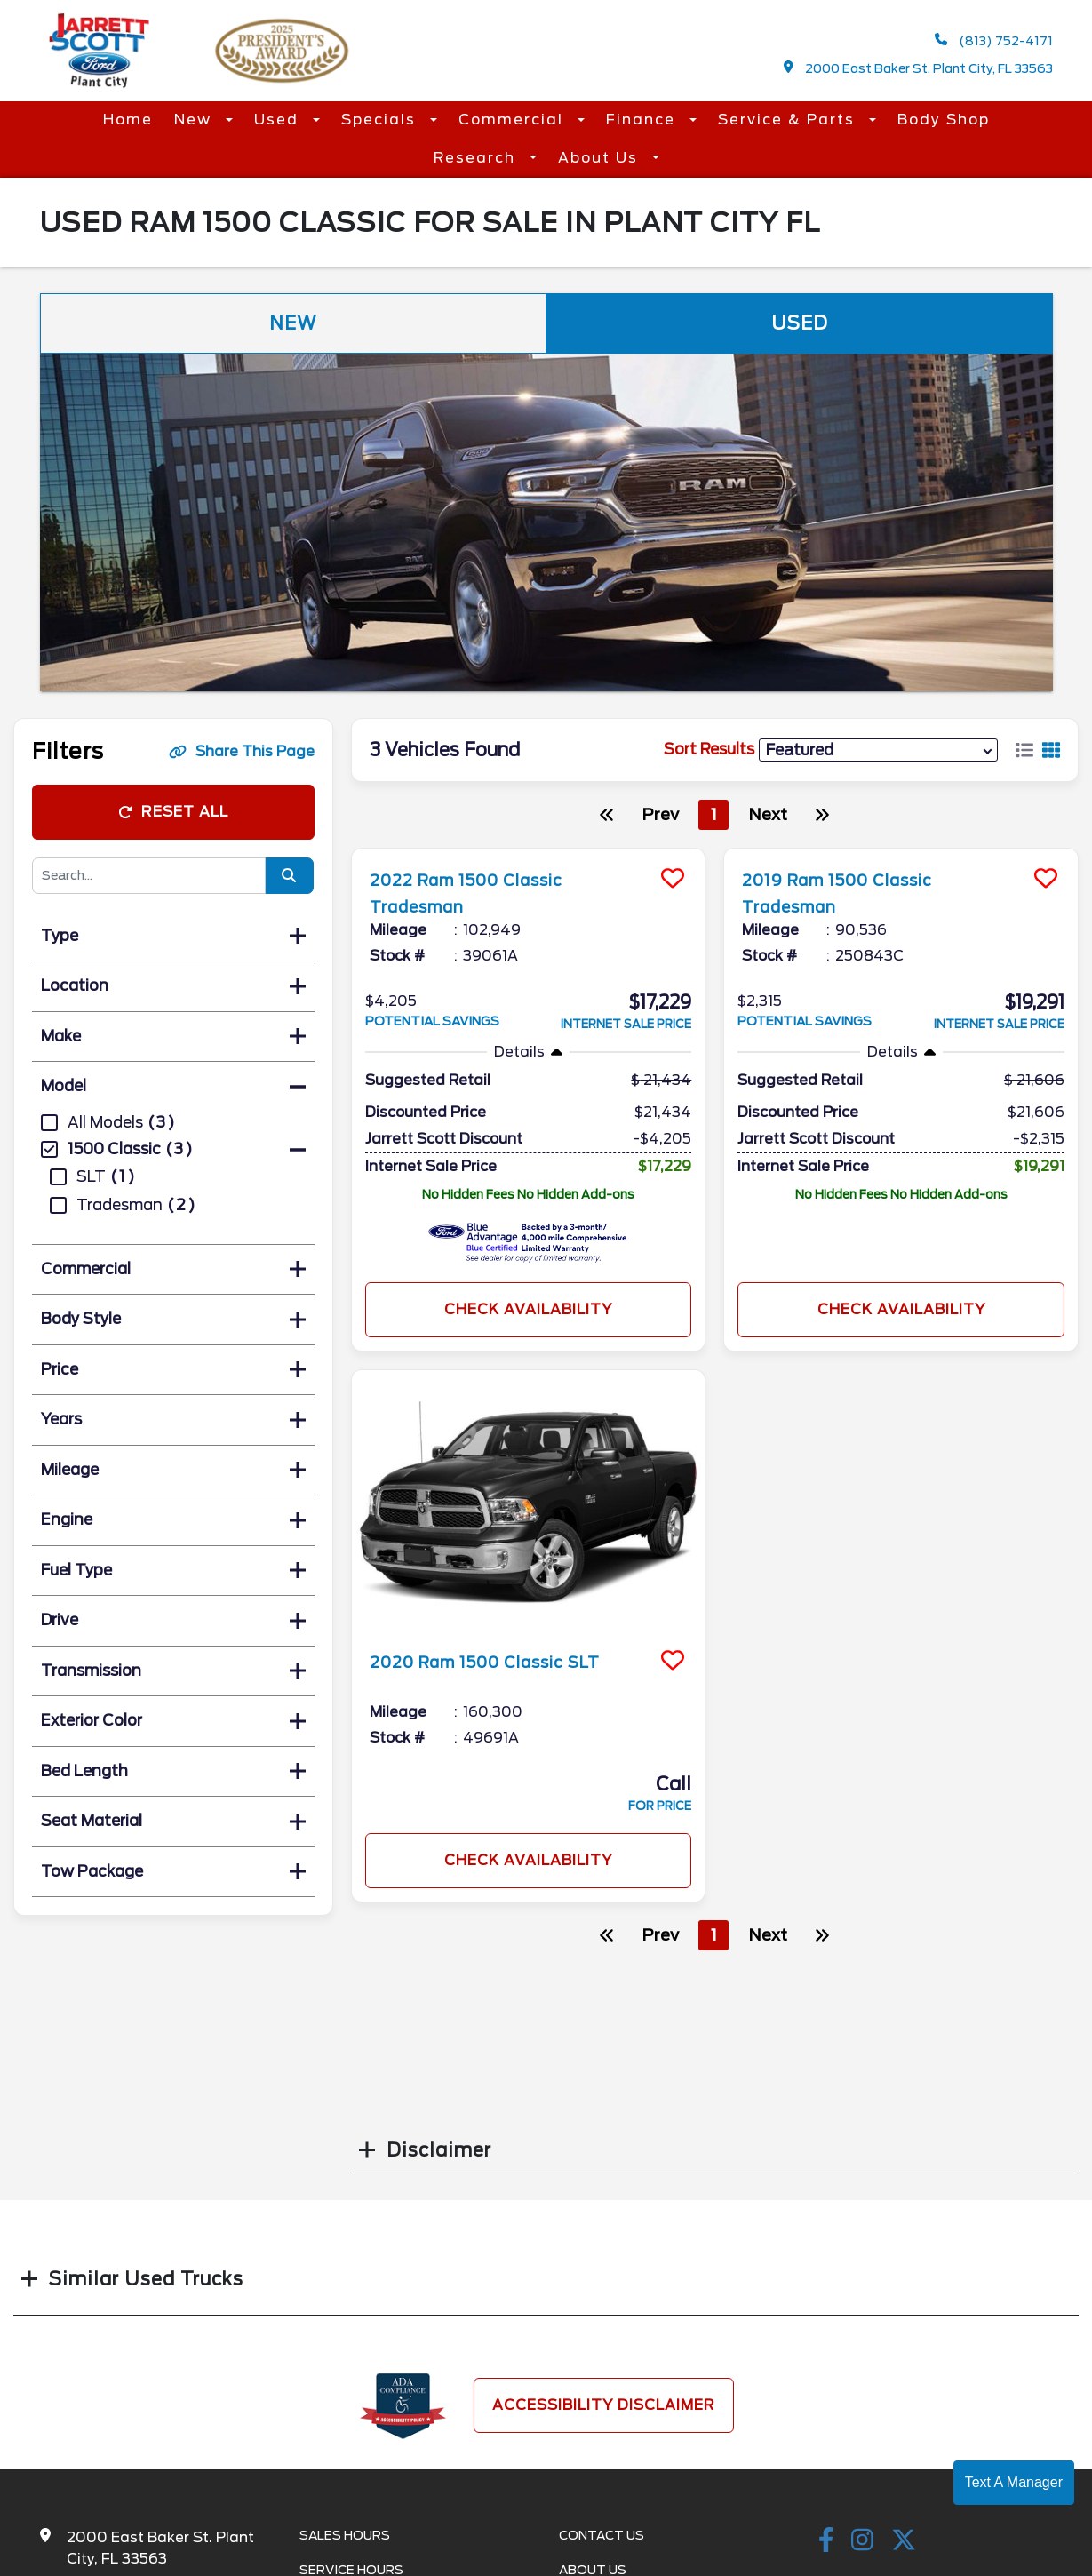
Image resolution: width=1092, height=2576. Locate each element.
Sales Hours (344, 2535)
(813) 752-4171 (994, 40)
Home (128, 119)
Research (477, 157)
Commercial (513, 119)
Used (279, 119)
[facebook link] (826, 2541)
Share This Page (242, 751)
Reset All (173, 811)
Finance (643, 119)
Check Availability (528, 1309)
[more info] (528, 851)
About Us (600, 157)
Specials (381, 119)
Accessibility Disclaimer (603, 2405)
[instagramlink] (862, 2541)
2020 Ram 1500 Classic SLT (505, 1661)
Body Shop (943, 119)
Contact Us (601, 2535)
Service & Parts (789, 119)
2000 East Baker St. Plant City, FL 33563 (918, 68)
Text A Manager (1014, 2482)
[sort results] (878, 749)
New (195, 119)
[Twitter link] (903, 2541)
